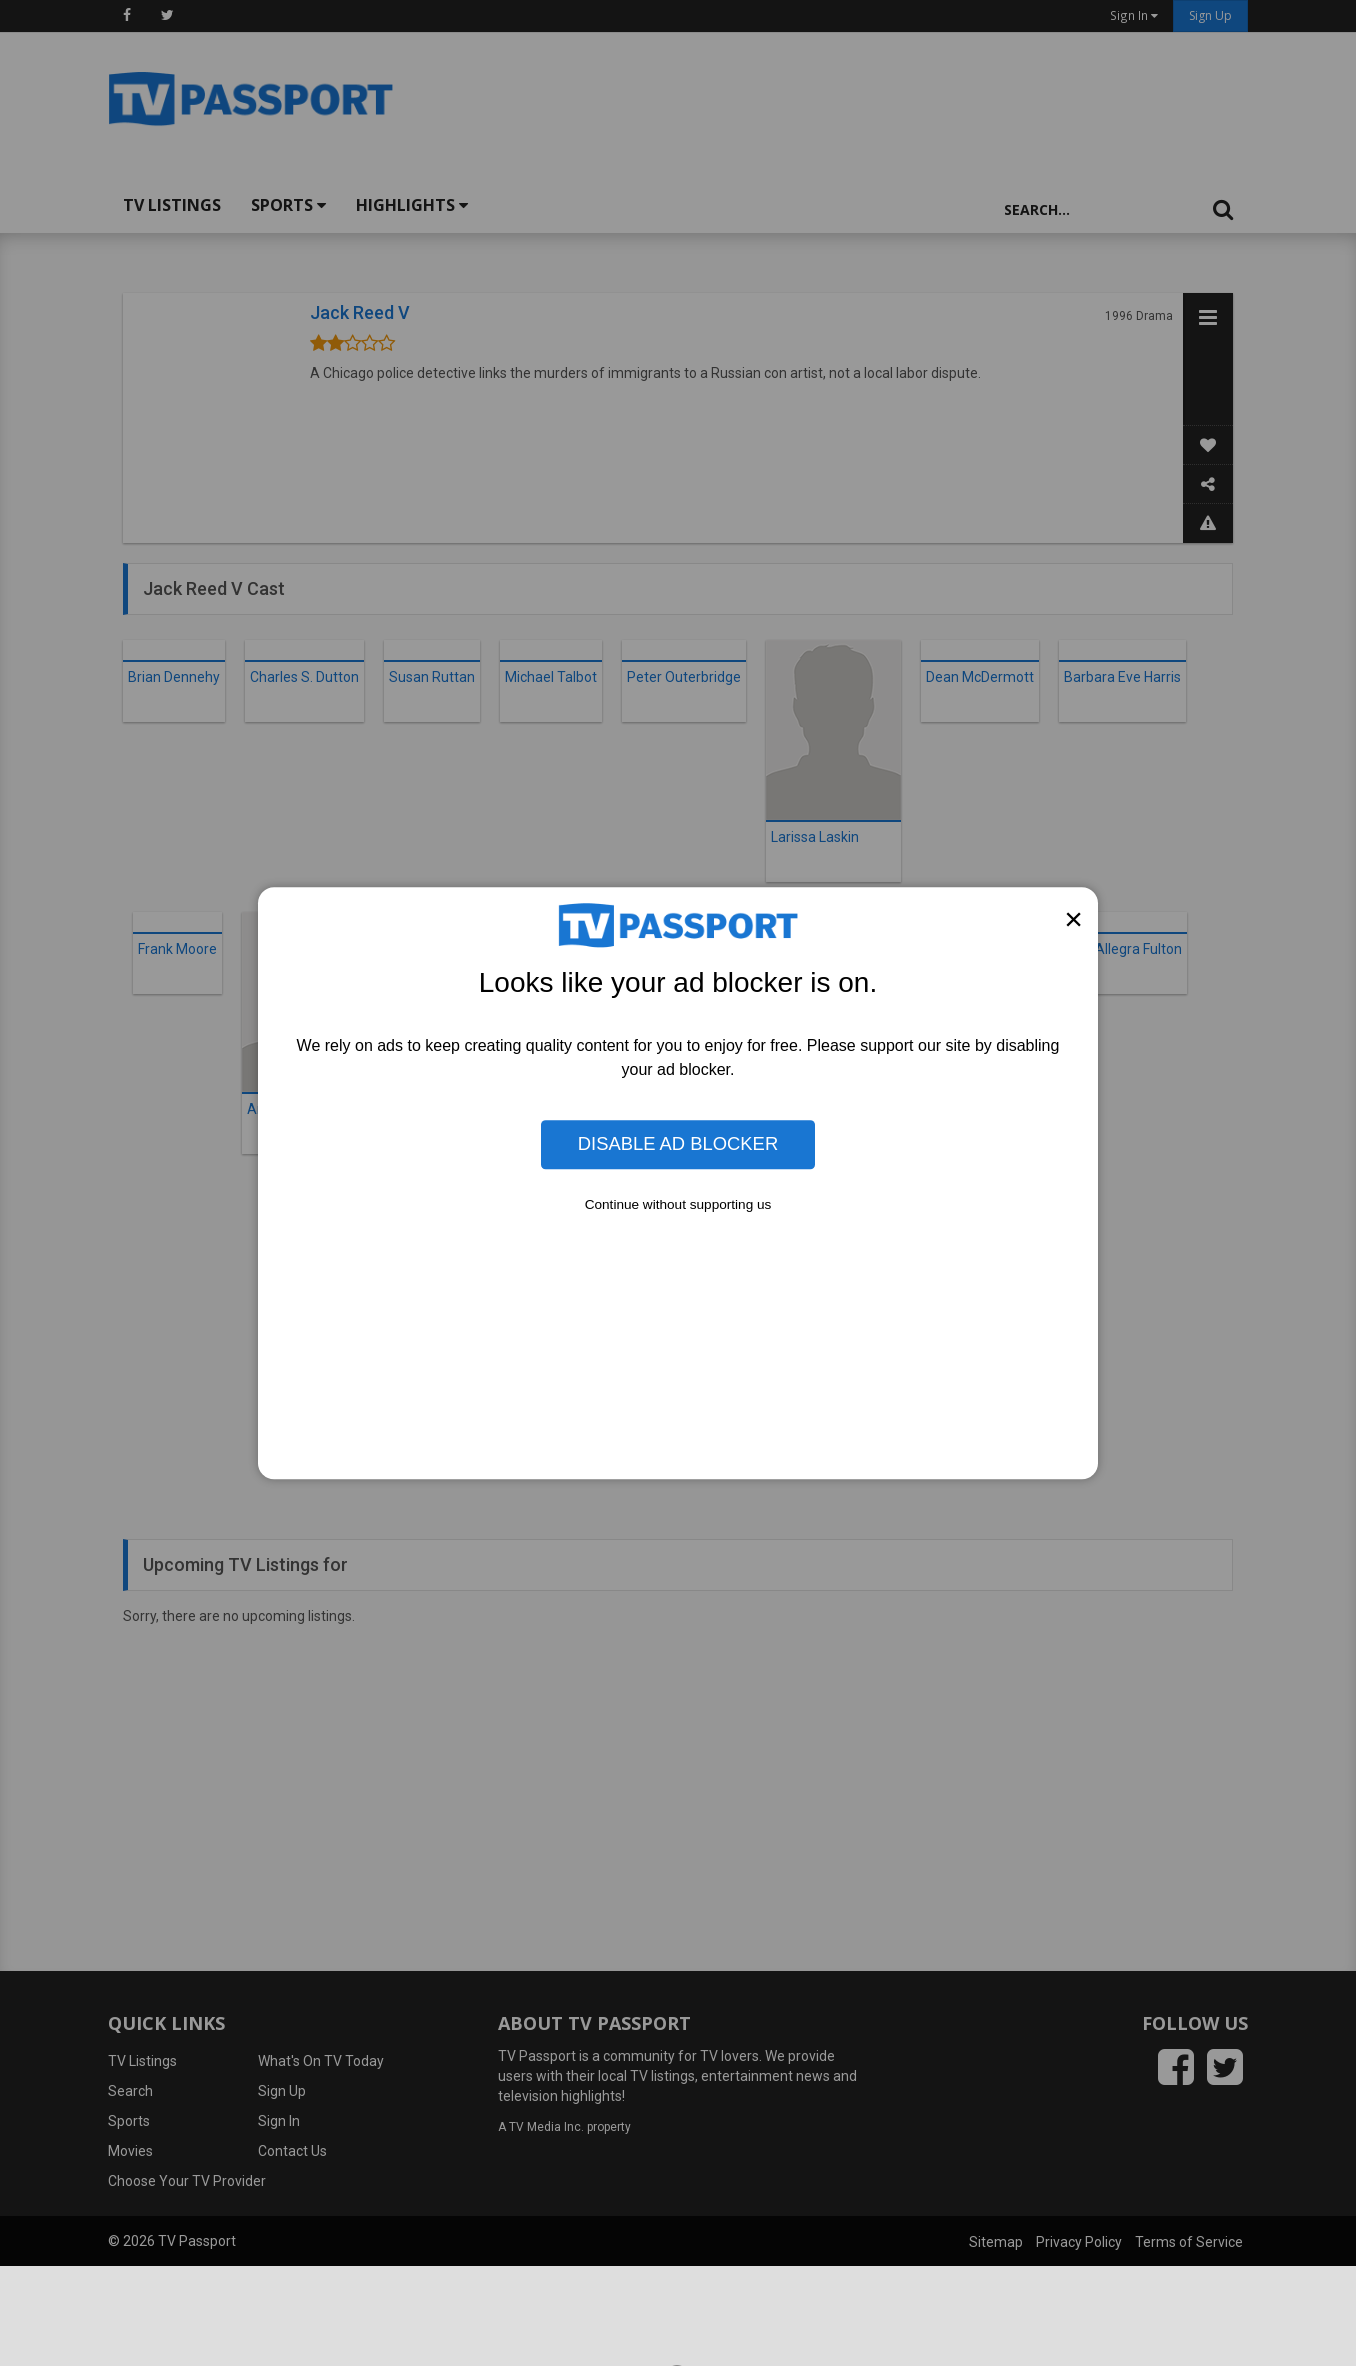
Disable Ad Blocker (678, 1144)
